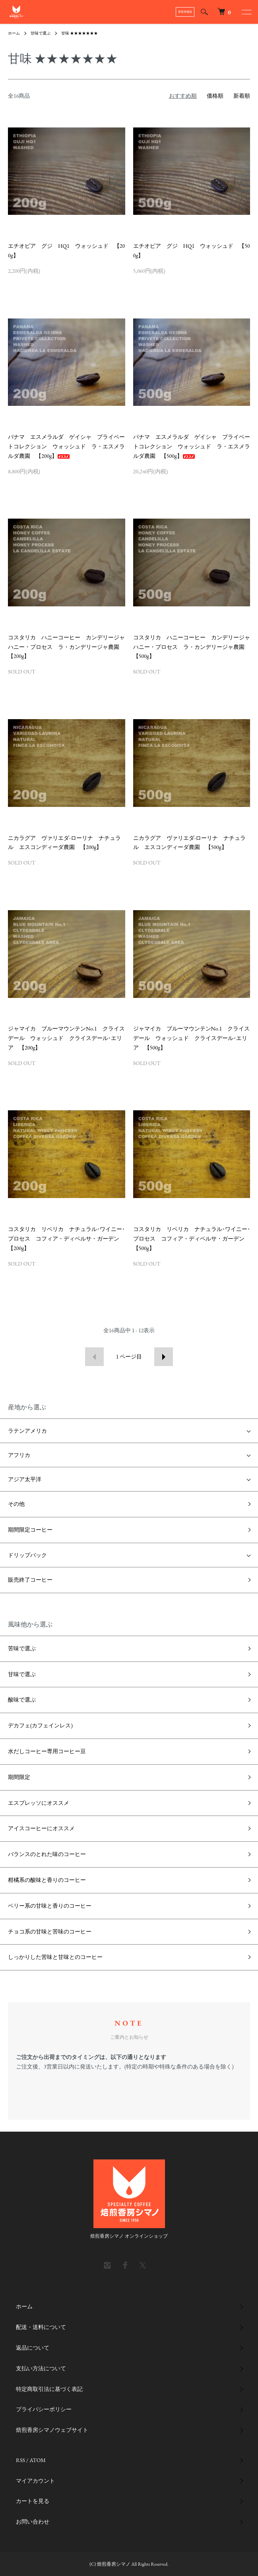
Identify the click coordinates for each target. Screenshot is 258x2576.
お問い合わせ (32, 2521)
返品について (32, 2347)
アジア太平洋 (24, 1479)
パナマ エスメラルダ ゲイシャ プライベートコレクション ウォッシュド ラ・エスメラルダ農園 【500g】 (191, 446)
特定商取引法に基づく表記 (49, 2389)
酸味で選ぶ (22, 1699)
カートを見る (32, 2501)
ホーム (14, 33)
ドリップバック (27, 1555)
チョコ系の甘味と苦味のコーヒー (49, 1931)
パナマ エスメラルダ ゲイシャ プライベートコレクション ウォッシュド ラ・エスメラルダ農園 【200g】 (66, 446)
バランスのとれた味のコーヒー (47, 1854)
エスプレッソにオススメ (38, 1802)
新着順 (241, 95)
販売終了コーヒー (30, 1579)
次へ (163, 1356)
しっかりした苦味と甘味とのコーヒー (55, 1956)
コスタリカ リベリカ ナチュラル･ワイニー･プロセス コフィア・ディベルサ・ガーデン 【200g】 (66, 1238)
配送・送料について (41, 2327)
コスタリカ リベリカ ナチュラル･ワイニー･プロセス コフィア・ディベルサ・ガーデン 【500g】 (191, 1238)
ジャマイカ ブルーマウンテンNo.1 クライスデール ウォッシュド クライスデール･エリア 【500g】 (191, 1038)
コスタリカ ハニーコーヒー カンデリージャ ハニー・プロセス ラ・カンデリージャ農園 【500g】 (194, 647)
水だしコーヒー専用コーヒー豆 (47, 1751)
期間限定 (19, 1777)
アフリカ (19, 1455)
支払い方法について (41, 2368)
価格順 (215, 95)
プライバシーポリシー (44, 2409)
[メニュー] (246, 12)
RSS (20, 2460)
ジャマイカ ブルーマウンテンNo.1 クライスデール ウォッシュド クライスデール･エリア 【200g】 (66, 1038)
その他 (16, 1503)
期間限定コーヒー (30, 1529)
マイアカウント (35, 2480)
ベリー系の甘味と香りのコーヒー (49, 1905)
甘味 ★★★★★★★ (79, 33)
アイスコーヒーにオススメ (41, 1828)
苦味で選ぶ (22, 1648)
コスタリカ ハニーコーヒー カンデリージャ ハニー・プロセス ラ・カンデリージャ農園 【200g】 (69, 647)
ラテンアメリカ (27, 1430)
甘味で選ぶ (40, 33)
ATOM (37, 2460)
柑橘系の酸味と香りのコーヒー (47, 1879)
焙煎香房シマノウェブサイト (52, 2429)
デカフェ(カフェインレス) (40, 1725)
